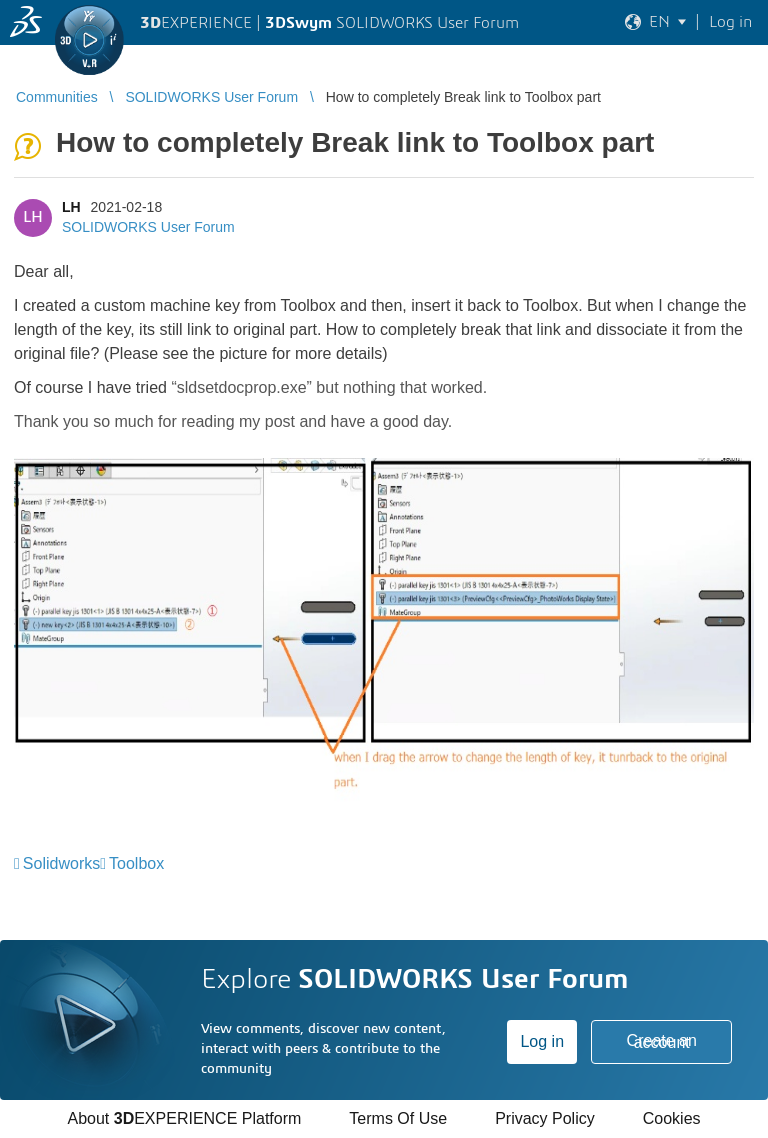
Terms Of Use (398, 1118)
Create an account (662, 1041)
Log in (542, 1041)
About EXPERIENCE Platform (184, 1118)
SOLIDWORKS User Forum (148, 227)
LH (71, 207)
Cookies (672, 1118)
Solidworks (61, 863)
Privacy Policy (545, 1118)
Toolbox (136, 863)
